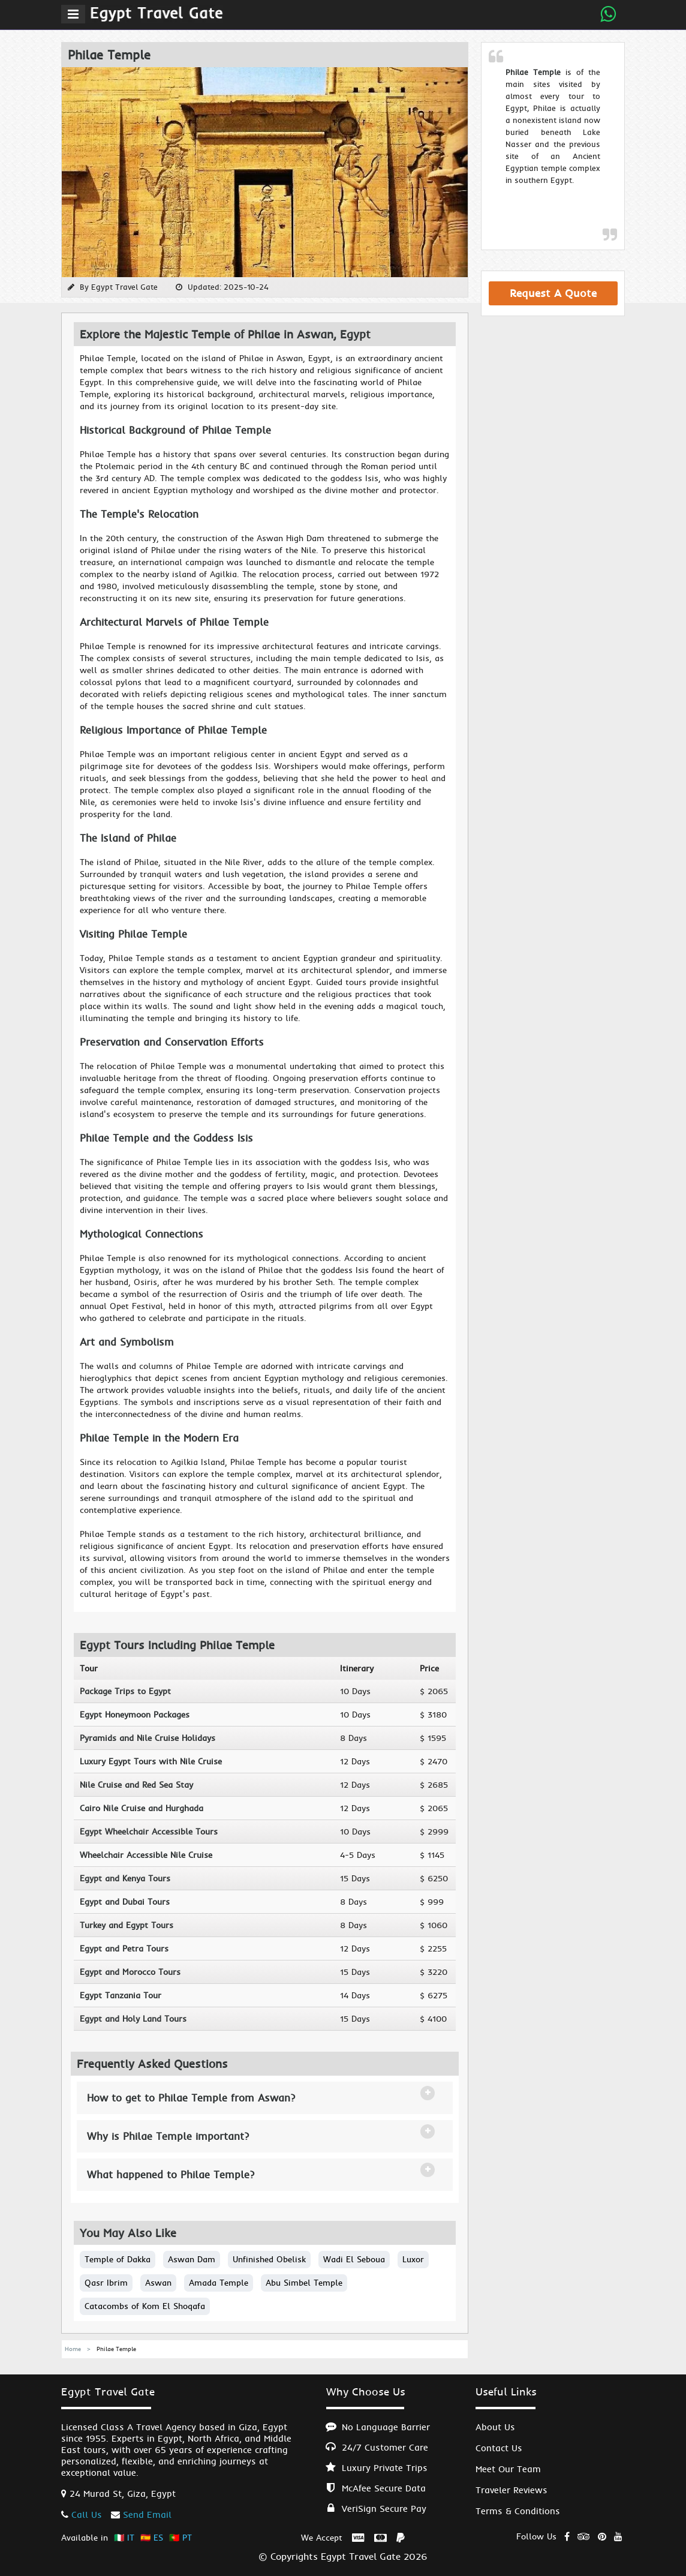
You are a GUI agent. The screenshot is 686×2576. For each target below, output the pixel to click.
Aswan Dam (191, 2259)
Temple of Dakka (118, 2259)
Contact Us (499, 2448)
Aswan (158, 2282)
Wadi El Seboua (354, 2259)
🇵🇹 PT (180, 2537)
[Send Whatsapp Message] (608, 14)
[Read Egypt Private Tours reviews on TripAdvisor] (583, 2533)
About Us (495, 2427)
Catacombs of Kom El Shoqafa (145, 2306)
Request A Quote (553, 293)
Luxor (413, 2259)
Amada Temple (218, 2282)
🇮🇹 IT (124, 2537)
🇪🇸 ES (151, 2537)
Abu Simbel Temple (304, 2282)
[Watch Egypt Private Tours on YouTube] (618, 2533)
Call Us (86, 2514)
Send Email (147, 2514)
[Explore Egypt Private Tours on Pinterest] (602, 2533)
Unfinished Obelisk (269, 2259)
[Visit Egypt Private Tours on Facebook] (567, 2533)
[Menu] (73, 14)
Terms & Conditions (518, 2511)
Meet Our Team (508, 2469)
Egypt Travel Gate (124, 287)
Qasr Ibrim (106, 2282)
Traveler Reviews (511, 2490)
